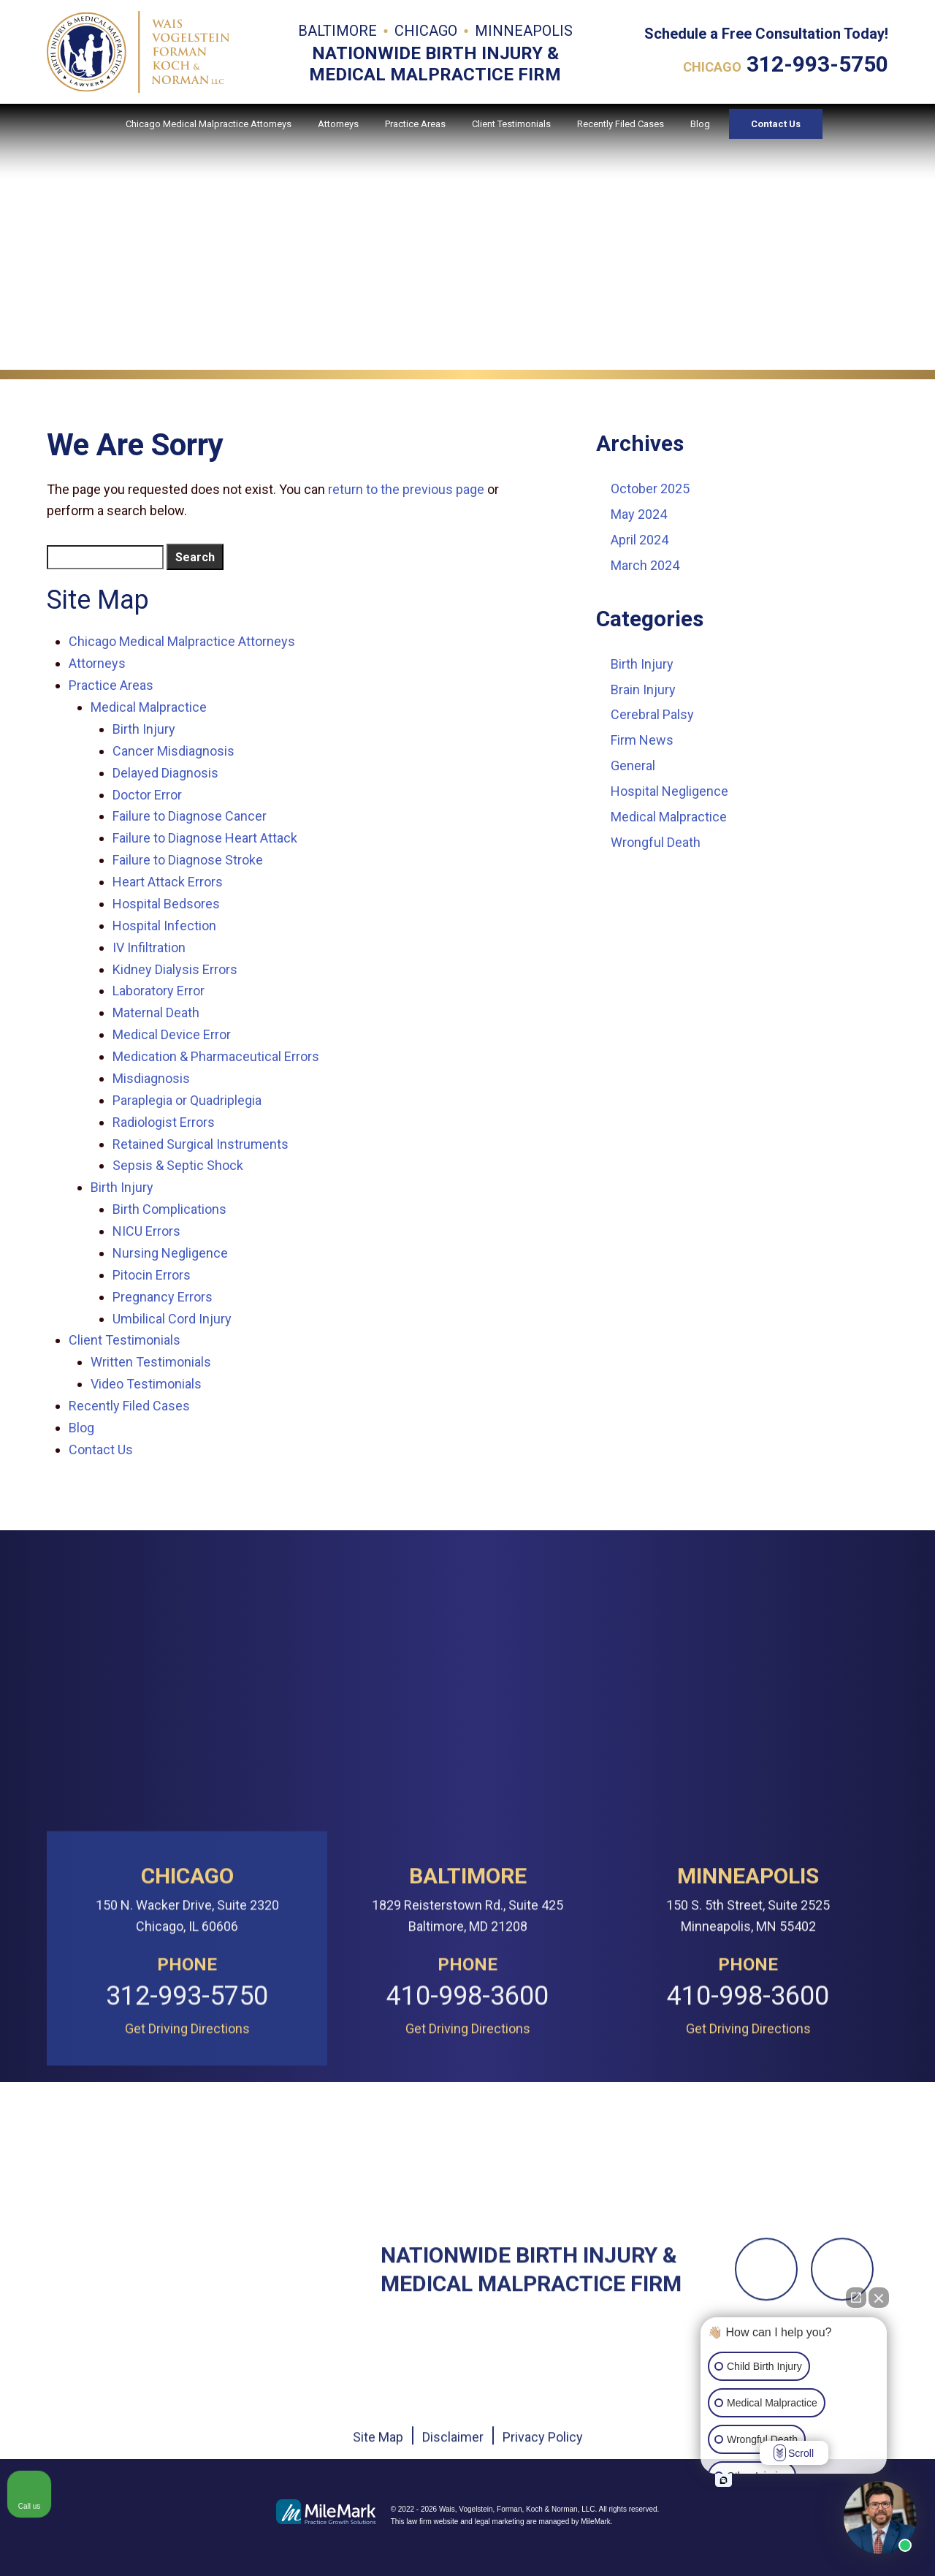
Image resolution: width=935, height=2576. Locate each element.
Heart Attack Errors (167, 881)
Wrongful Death (656, 842)
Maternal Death (155, 1012)
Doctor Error (147, 794)
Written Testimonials (151, 1361)
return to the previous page (406, 489)
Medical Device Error (171, 1034)
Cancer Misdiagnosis (173, 751)
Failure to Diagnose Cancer (189, 816)
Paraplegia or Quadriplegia (187, 1100)
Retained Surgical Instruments (200, 1144)
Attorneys (338, 139)
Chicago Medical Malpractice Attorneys (208, 139)
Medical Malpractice (149, 707)
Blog (700, 139)
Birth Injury (143, 729)
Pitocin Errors (151, 1275)
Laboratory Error (158, 990)
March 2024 (645, 565)
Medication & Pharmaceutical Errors (215, 1056)
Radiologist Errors (163, 1122)
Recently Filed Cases (620, 139)
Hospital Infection (164, 925)
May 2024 (639, 514)
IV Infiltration (149, 947)
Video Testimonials (146, 1383)
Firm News (642, 740)
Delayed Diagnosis (165, 772)
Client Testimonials (511, 139)
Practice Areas (415, 139)
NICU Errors (146, 1231)
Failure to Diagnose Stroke (187, 859)
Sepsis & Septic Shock (177, 1165)
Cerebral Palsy (652, 714)
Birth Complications (169, 1209)
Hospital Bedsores (166, 903)
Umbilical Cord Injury (172, 1318)
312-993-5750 (817, 69)
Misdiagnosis (151, 1078)
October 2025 (650, 488)
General (633, 765)
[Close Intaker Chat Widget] (879, 2297)
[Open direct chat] (856, 2297)
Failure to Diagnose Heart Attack (204, 838)
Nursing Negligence (170, 1253)
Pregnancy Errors (162, 1296)
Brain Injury (643, 689)
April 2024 (639, 539)
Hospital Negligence (669, 791)
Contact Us (776, 139)
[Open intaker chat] (723, 2480)
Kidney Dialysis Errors (174, 969)
